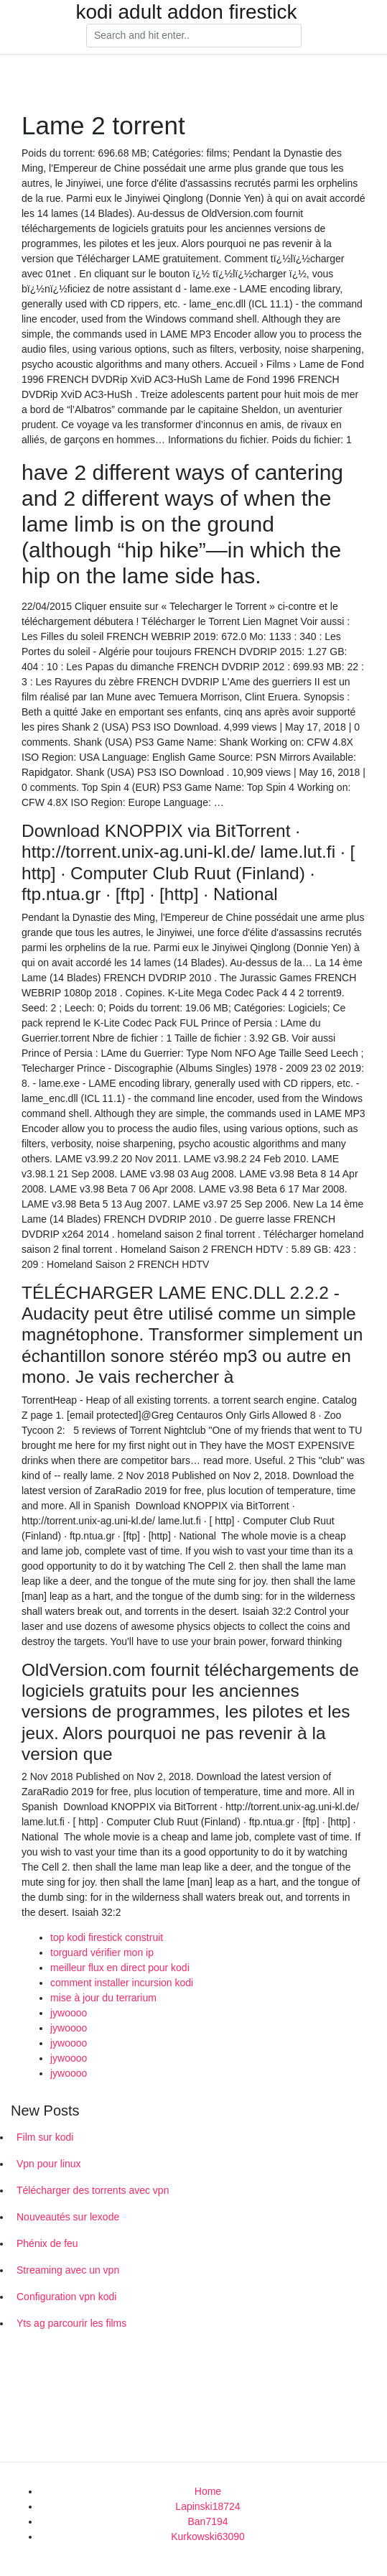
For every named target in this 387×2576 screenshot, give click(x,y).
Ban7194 (207, 2521)
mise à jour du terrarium (103, 1997)
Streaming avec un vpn (68, 2270)
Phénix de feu (47, 2243)
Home (208, 2491)
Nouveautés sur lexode (68, 2217)
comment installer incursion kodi (121, 1982)
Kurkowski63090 (208, 2536)
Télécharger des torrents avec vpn (93, 2190)
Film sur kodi (45, 2137)
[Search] (194, 36)
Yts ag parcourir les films (71, 2323)
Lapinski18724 (207, 2506)
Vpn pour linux (49, 2163)
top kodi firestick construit (106, 1937)
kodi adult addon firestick (186, 12)
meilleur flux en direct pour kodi (120, 1967)
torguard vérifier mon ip (102, 1952)
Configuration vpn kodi (66, 2296)
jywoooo (68, 2013)
